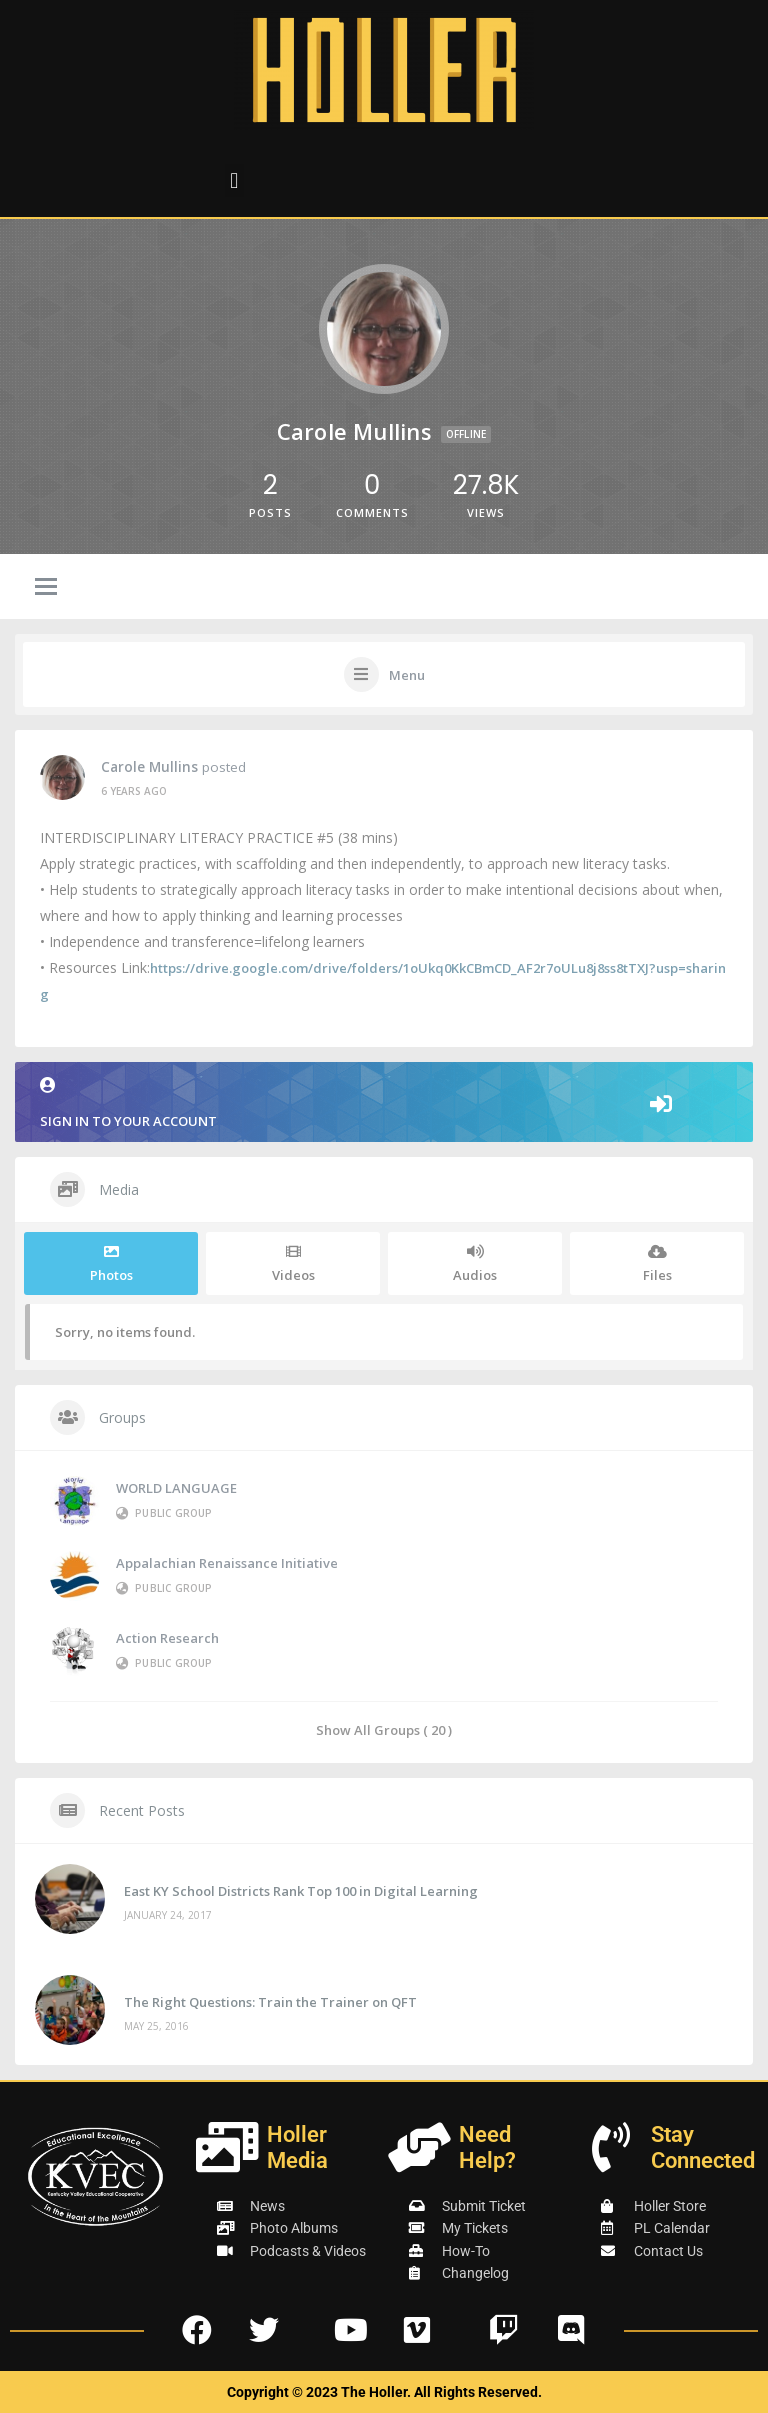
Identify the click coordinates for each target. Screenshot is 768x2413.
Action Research (167, 1638)
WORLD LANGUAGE (176, 1488)
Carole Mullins (149, 767)
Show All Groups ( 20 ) (384, 1729)
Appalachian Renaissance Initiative (227, 1563)
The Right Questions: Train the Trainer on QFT (270, 2002)
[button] (234, 180)
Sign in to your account (384, 1103)
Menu (407, 675)
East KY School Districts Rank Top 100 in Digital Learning (301, 1891)
